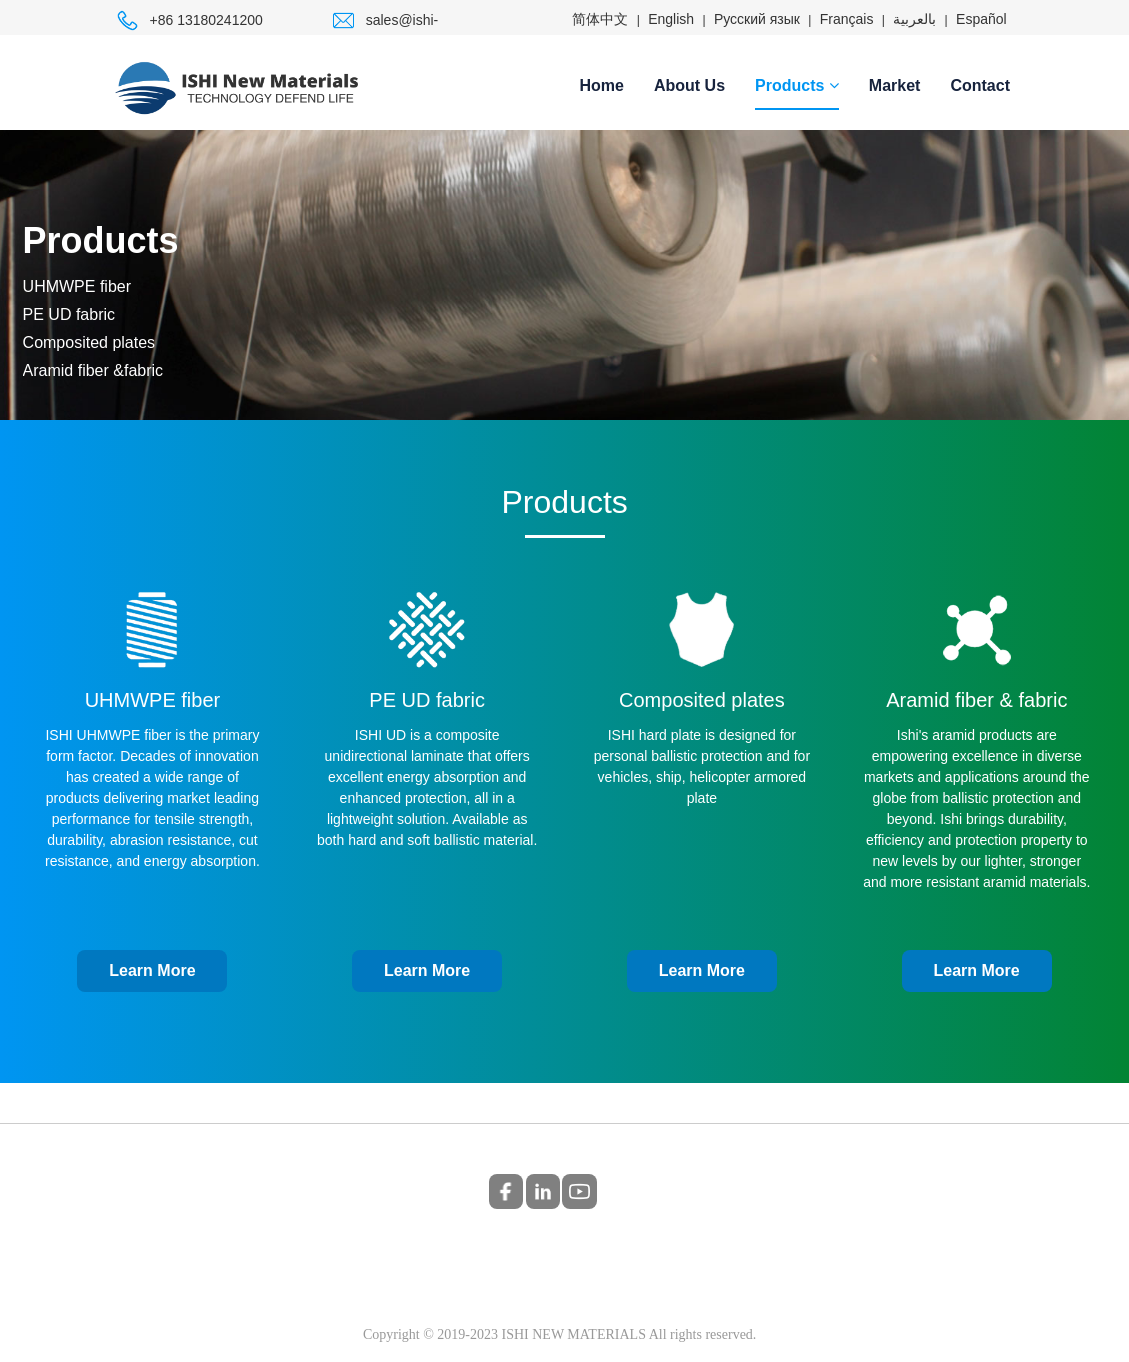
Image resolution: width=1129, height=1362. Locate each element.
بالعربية (914, 19)
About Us (689, 85)
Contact (980, 85)
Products (797, 85)
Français (847, 19)
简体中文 (600, 19)
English (671, 19)
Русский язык (757, 19)
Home (602, 85)
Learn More (152, 970)
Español (981, 19)
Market (895, 85)
